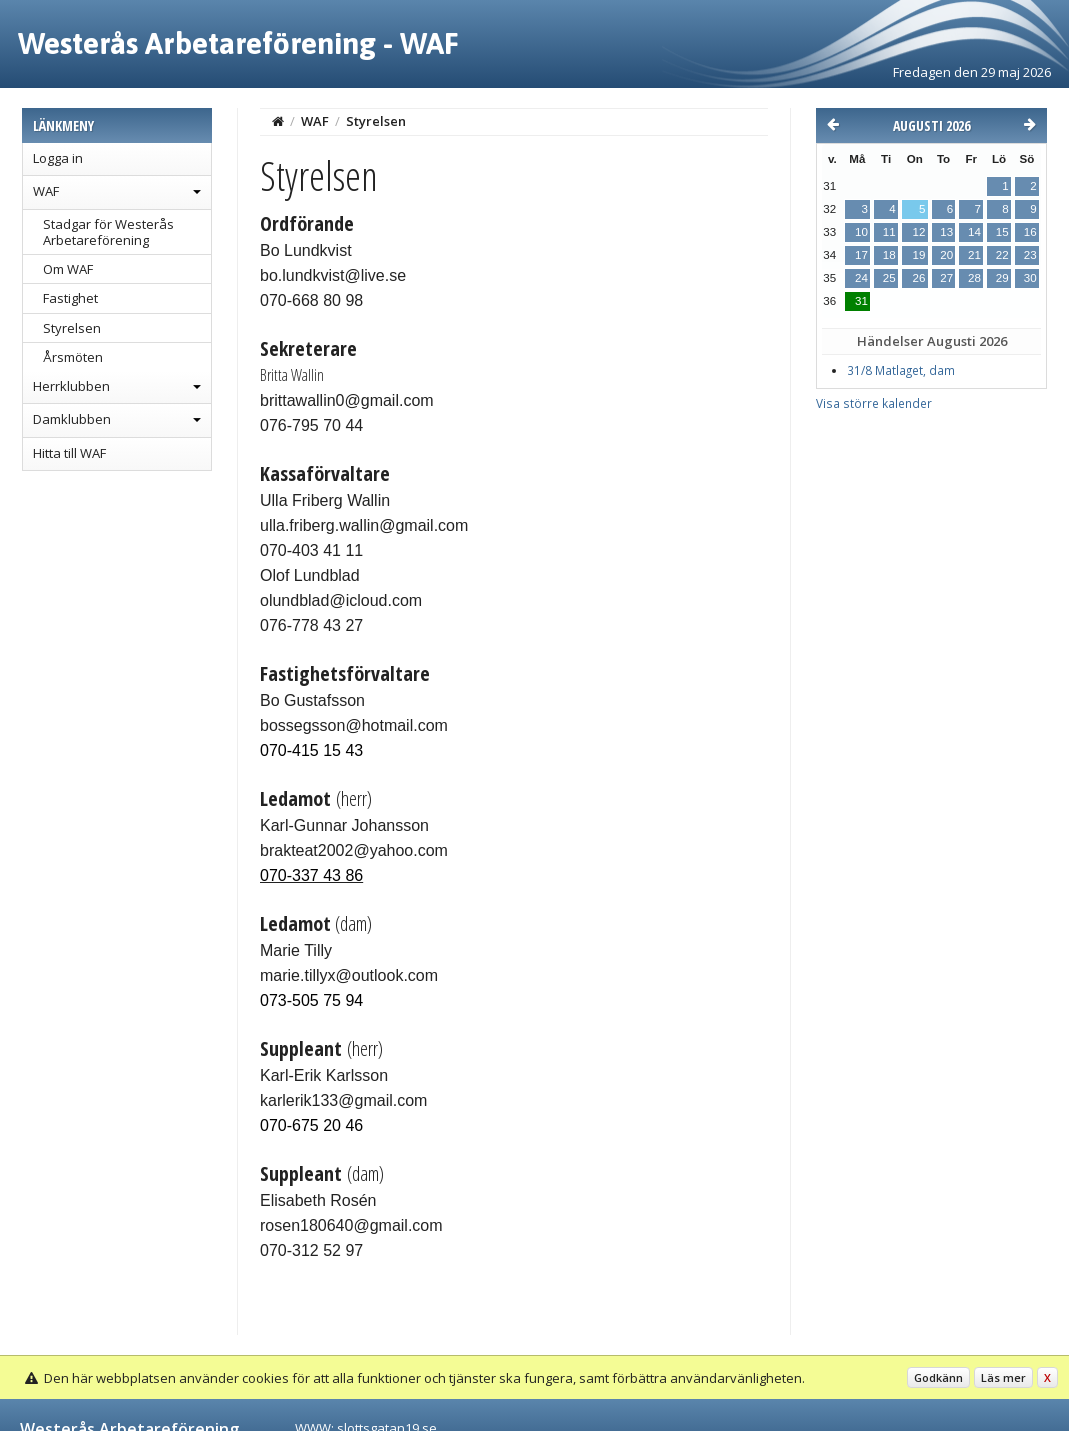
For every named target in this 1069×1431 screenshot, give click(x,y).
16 (1030, 232)
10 (861, 232)
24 (861, 278)
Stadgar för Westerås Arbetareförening (108, 232)
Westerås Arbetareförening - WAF (238, 43)
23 (1030, 255)
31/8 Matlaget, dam (901, 370)
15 (1002, 232)
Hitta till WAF (69, 453)
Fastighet (70, 298)
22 (1002, 255)
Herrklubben (71, 386)
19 (918, 255)
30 (1030, 278)
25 (889, 278)
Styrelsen (72, 328)
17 (861, 255)
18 (889, 255)
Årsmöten (73, 357)
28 (974, 278)
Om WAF (68, 269)
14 (974, 232)
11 (889, 232)
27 (946, 278)
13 (946, 232)
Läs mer (1003, 1377)
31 (861, 301)
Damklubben (72, 419)
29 (1002, 278)
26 (918, 278)
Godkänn (938, 1377)
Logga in (58, 158)
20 (946, 255)
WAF (46, 191)
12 (918, 232)
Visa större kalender (874, 403)
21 (974, 255)
